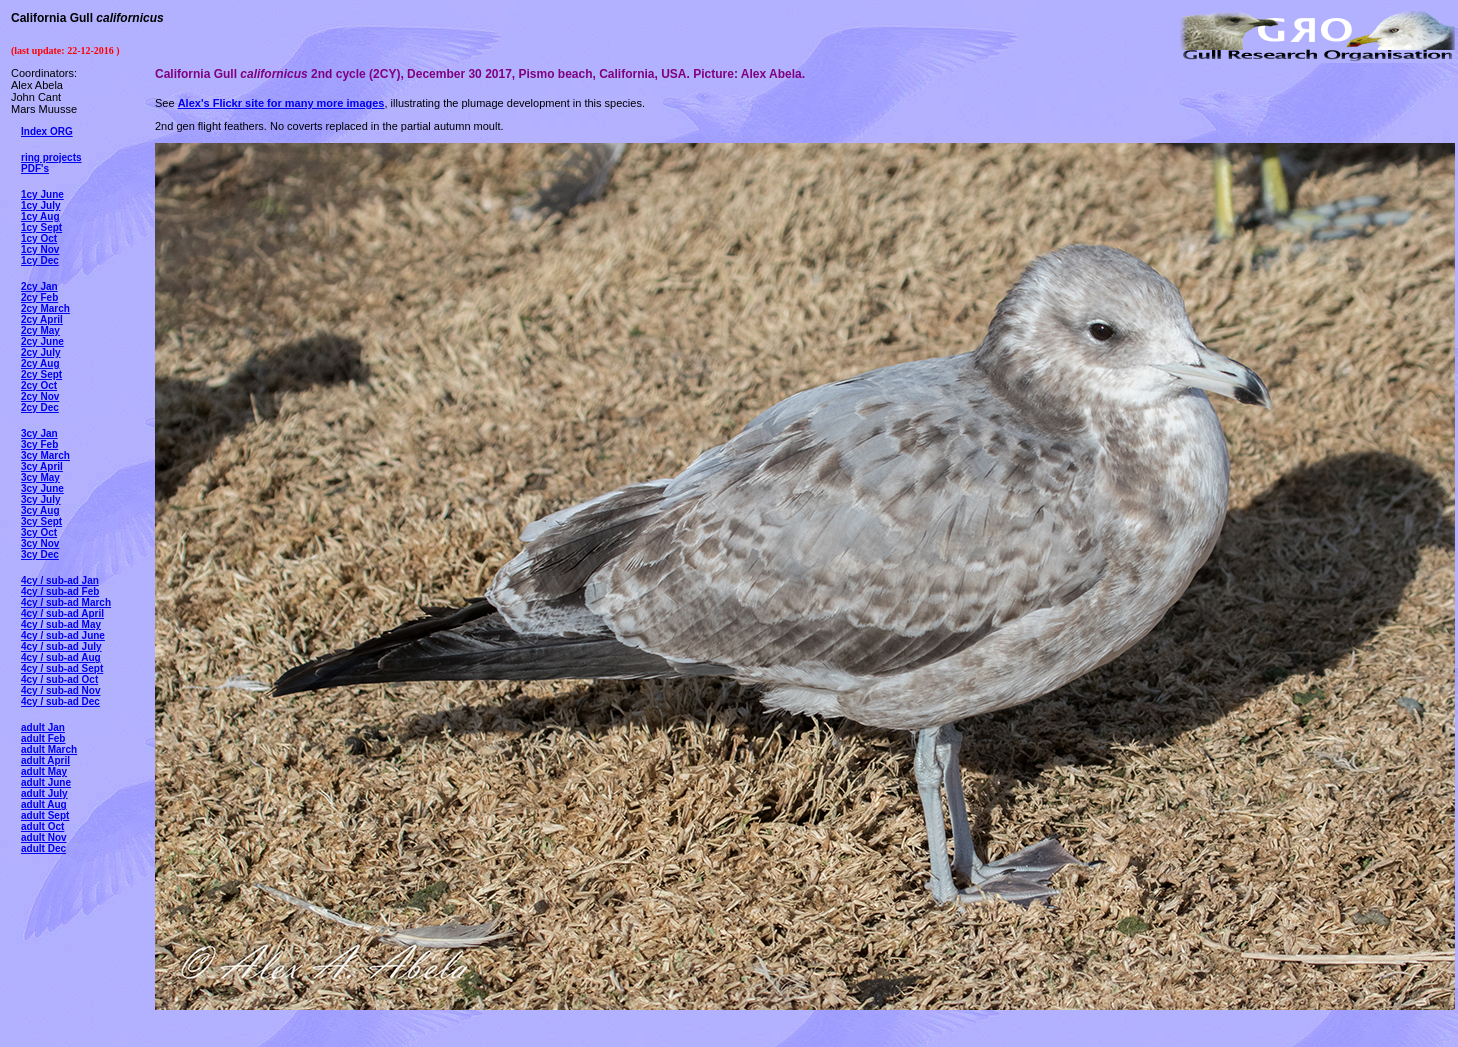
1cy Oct (39, 238)
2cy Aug (40, 363)
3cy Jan (39, 433)
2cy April (42, 319)
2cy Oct (39, 385)
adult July (44, 793)
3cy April (42, 466)
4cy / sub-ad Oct (59, 679)
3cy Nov (40, 543)
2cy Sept (41, 374)
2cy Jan (39, 286)
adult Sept (45, 815)
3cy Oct (39, 532)
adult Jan (43, 727)
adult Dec (43, 848)
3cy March (45, 455)
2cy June (42, 341)
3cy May (40, 477)
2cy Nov (40, 396)
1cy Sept (41, 227)
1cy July (40, 205)
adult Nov (44, 837)
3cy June (42, 488)
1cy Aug (40, 216)
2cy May (40, 330)
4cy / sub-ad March (66, 602)
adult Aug (44, 804)
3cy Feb (39, 444)
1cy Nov (40, 249)
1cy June (42, 194)
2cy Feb (39, 297)
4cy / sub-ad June (63, 635)
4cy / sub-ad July (61, 646)
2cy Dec (40, 407)
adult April (45, 760)
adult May (44, 771)
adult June (46, 782)
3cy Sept (41, 521)
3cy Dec (40, 554)
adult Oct (42, 826)
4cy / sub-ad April (62, 613)
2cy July (40, 352)
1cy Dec (40, 260)
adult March (49, 749)
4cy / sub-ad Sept (62, 668)
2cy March (45, 308)
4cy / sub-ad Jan (60, 580)
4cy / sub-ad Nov (60, 690)
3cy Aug (40, 510)
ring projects (51, 157)
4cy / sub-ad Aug (61, 657)
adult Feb (43, 738)
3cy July (40, 499)
